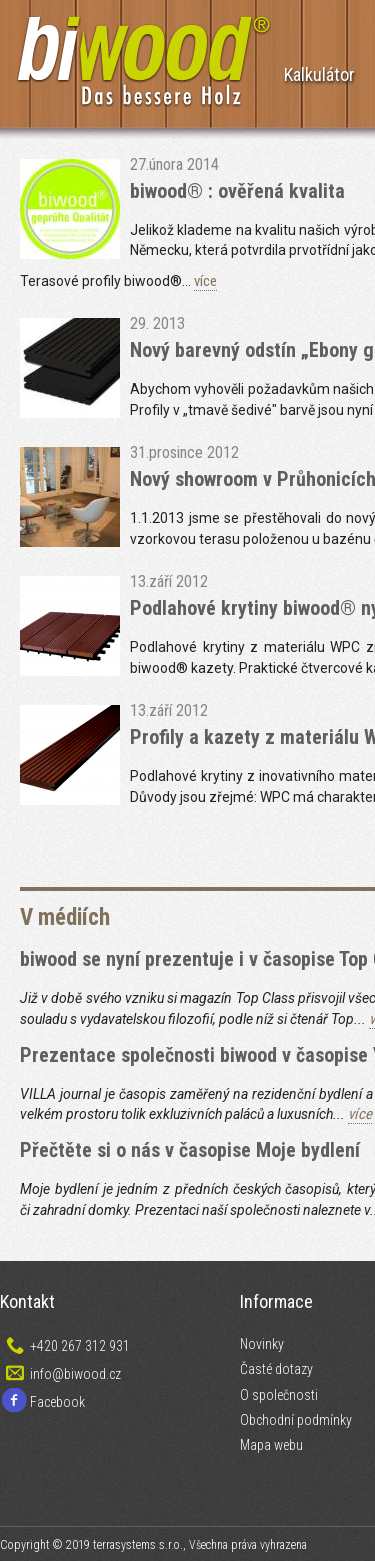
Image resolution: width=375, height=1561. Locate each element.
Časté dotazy (276, 1369)
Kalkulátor (319, 74)
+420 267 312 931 (80, 1346)
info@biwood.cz (75, 1374)
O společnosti (279, 1395)
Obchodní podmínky (296, 1420)
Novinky (262, 1344)
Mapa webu (271, 1445)
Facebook (57, 1402)
